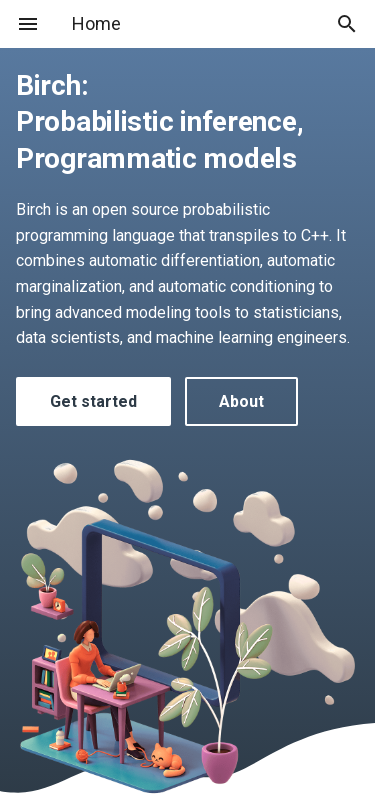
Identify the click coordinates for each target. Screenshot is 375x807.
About (241, 401)
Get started (93, 401)
